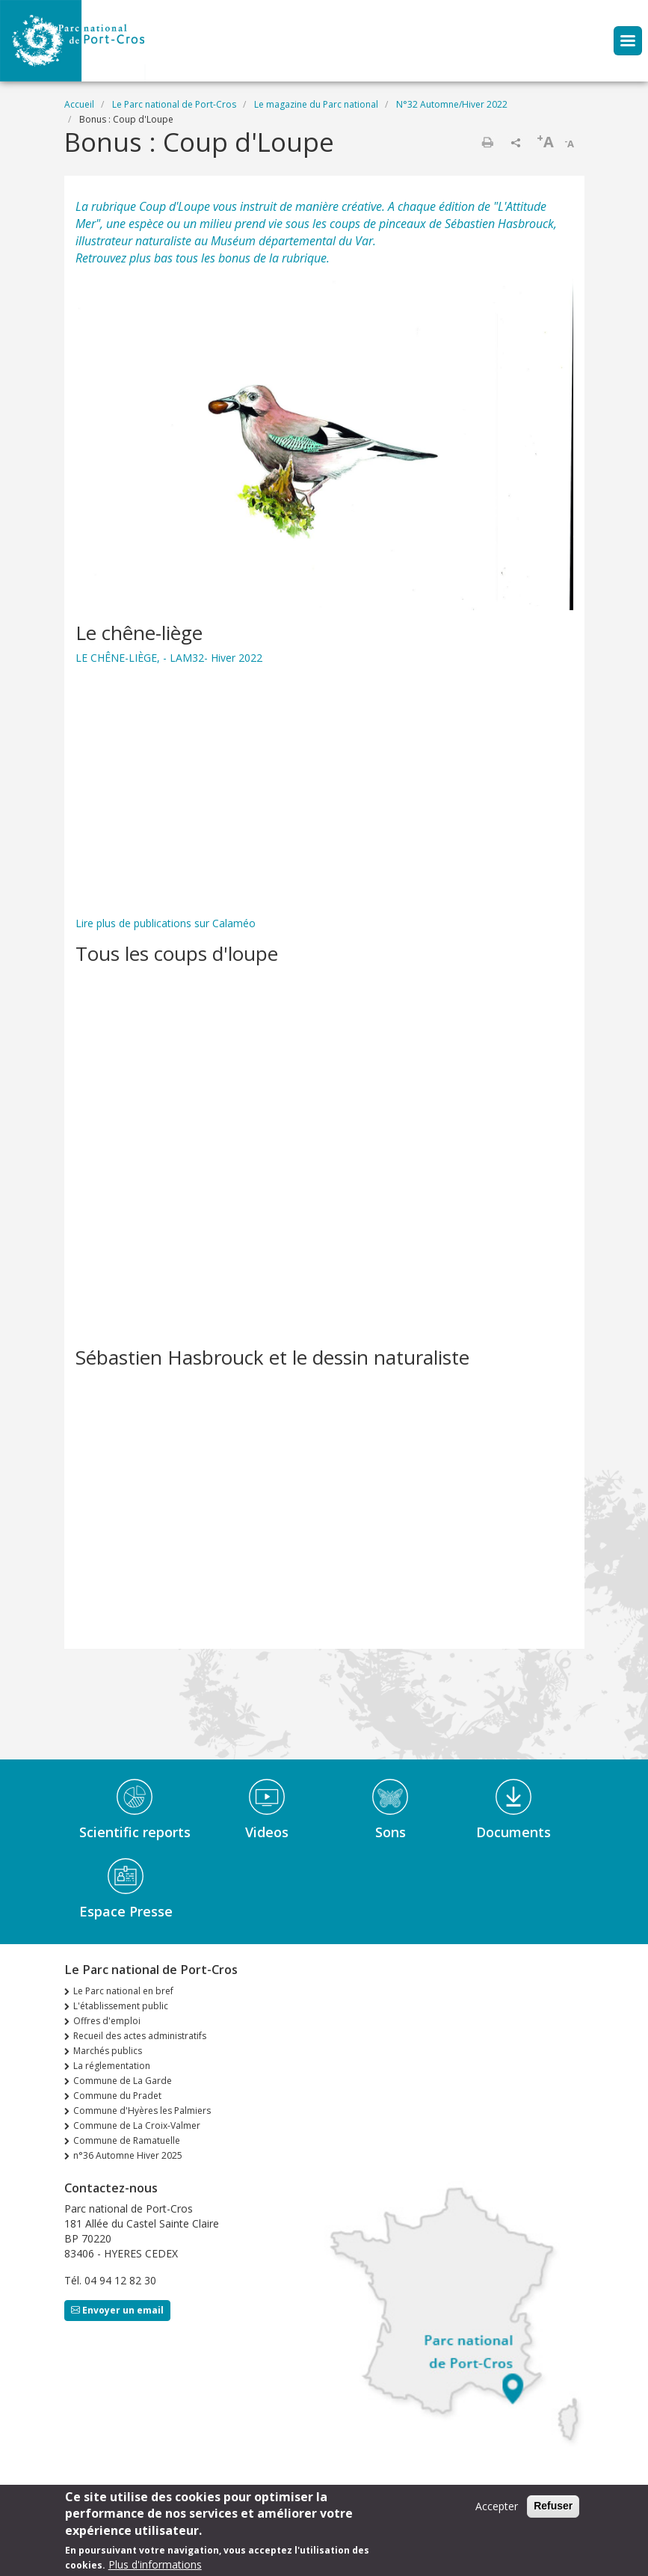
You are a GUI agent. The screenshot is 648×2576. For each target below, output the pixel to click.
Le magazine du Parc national (316, 104)
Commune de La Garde (122, 2080)
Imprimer (487, 142)
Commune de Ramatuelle (126, 2140)
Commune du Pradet (117, 2095)
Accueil (79, 104)
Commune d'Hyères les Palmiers (142, 2110)
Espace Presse (126, 1911)
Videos (266, 1832)
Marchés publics (107, 2050)
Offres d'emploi (107, 2020)
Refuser (553, 2506)
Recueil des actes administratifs (139, 2035)
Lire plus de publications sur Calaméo (165, 923)
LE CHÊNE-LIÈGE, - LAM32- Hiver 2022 (168, 658)
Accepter (496, 2506)
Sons (390, 1832)
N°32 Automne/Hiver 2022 (451, 104)
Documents (513, 1832)
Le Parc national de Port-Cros (174, 104)
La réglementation (111, 2065)
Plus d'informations (155, 2564)
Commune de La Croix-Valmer (136, 2125)
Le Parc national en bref (123, 1991)
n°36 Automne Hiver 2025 (127, 2155)
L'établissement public (120, 2005)
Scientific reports (135, 1832)
